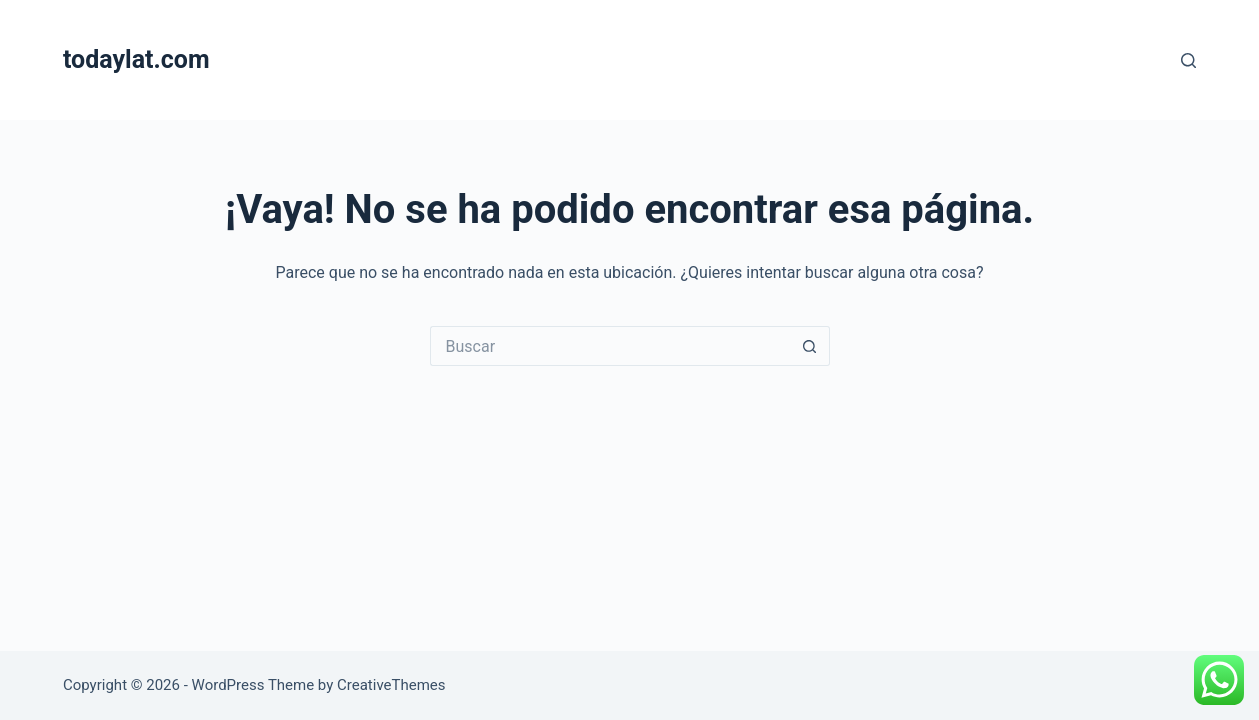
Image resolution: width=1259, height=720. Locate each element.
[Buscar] (1188, 60)
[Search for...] (610, 346)
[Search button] (810, 346)
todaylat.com (136, 59)
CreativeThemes (391, 685)
